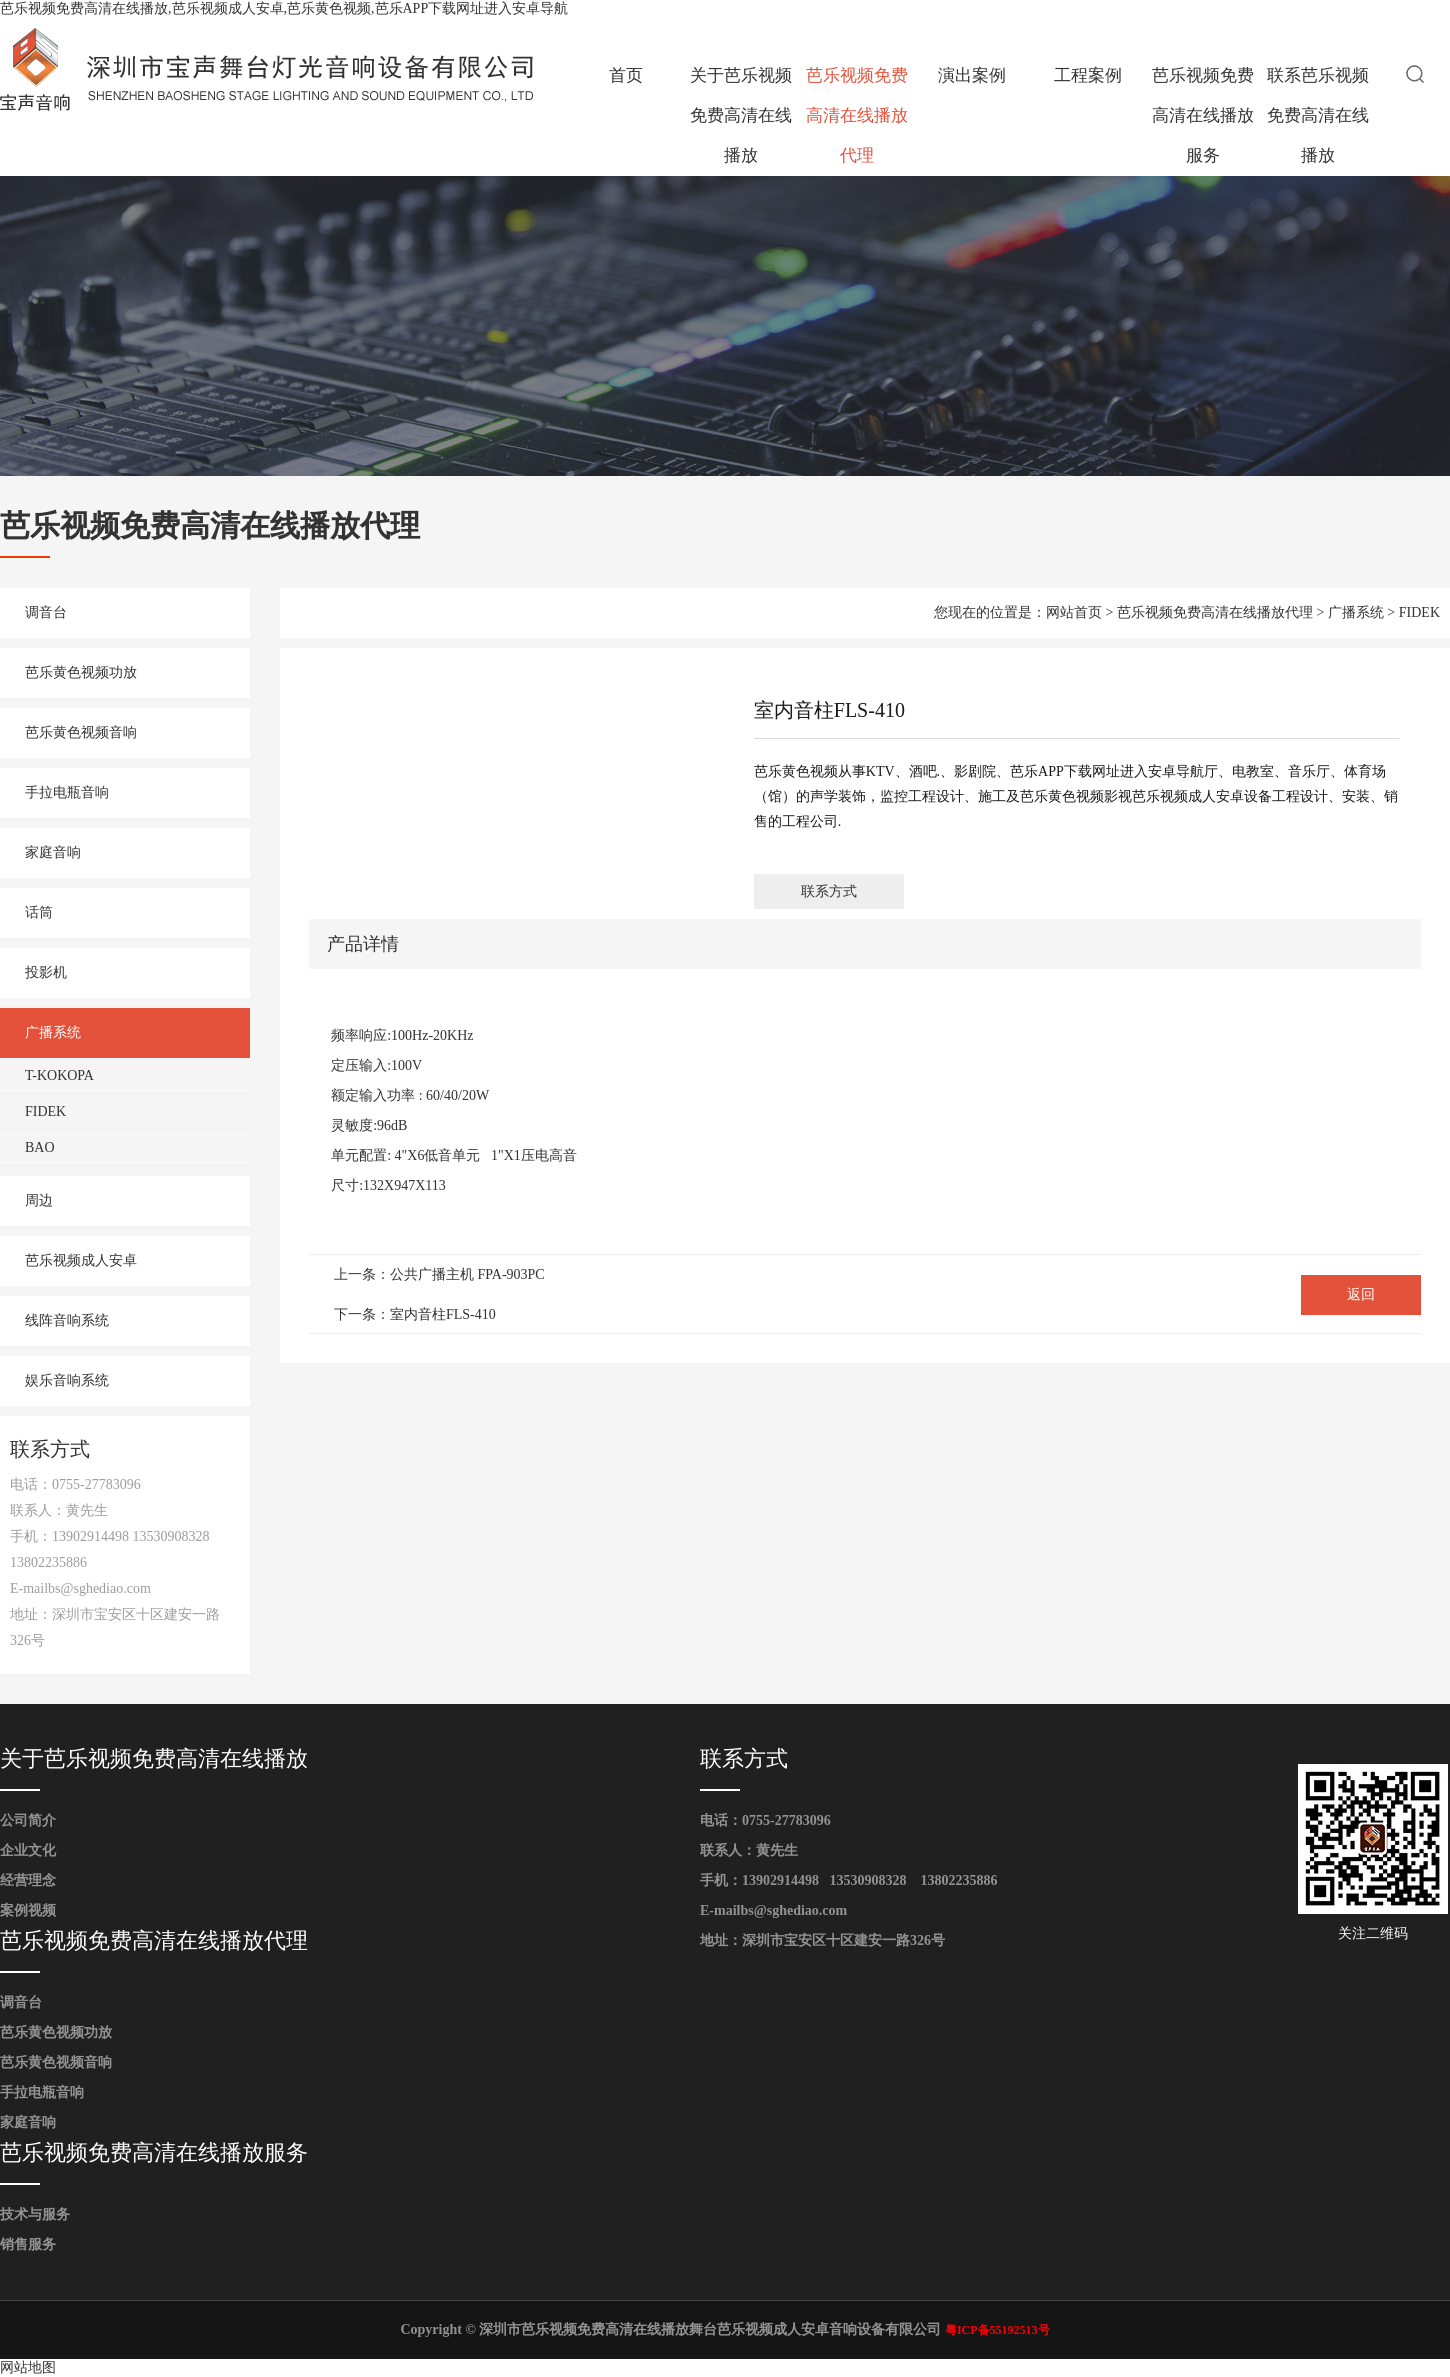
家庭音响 (53, 852)
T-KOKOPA (59, 1075)
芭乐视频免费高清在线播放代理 (857, 115)
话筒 (39, 912)
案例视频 (28, 1910)
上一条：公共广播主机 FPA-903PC (439, 1274)
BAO (40, 1147)
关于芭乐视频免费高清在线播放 (741, 115)
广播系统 (53, 1032)
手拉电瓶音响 (67, 792)
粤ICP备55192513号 (997, 2330)
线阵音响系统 (67, 1320)
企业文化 (28, 1850)
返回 (1361, 1294)
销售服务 (28, 2244)
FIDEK (45, 1111)
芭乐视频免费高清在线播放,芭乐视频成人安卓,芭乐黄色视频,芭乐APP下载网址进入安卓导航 (284, 8)
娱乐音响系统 (67, 1380)
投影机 (46, 972)
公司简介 (28, 1820)
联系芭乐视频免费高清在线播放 (1318, 115)
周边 (39, 1200)
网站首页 (1074, 612)
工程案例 (1088, 75)
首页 (626, 75)
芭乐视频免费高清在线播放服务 (1203, 115)
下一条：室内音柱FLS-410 (415, 1314)
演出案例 (972, 75)
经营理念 (28, 1880)
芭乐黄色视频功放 (81, 672)
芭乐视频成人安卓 (81, 1260)
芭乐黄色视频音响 (81, 732)
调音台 (46, 612)
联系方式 (829, 891)
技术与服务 (35, 2214)
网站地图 (28, 2367)
